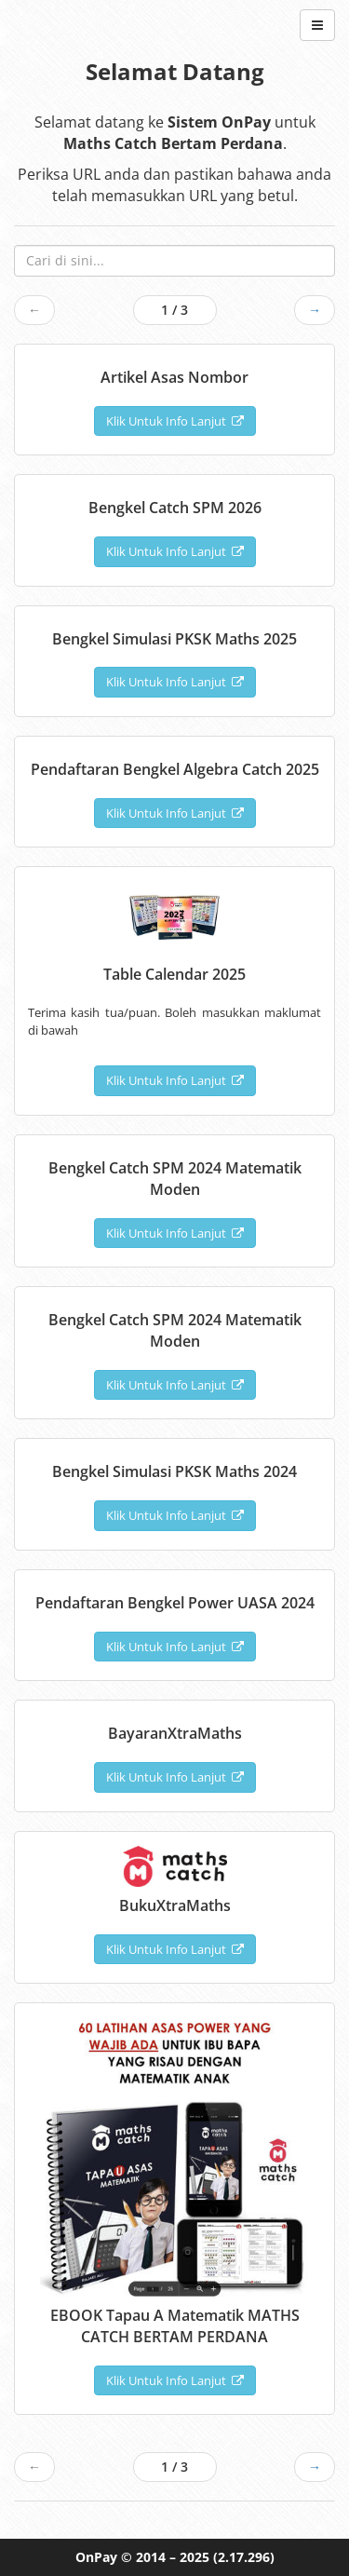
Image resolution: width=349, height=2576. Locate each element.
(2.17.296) (244, 2557)
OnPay (96, 2557)
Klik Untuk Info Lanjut (175, 421)
